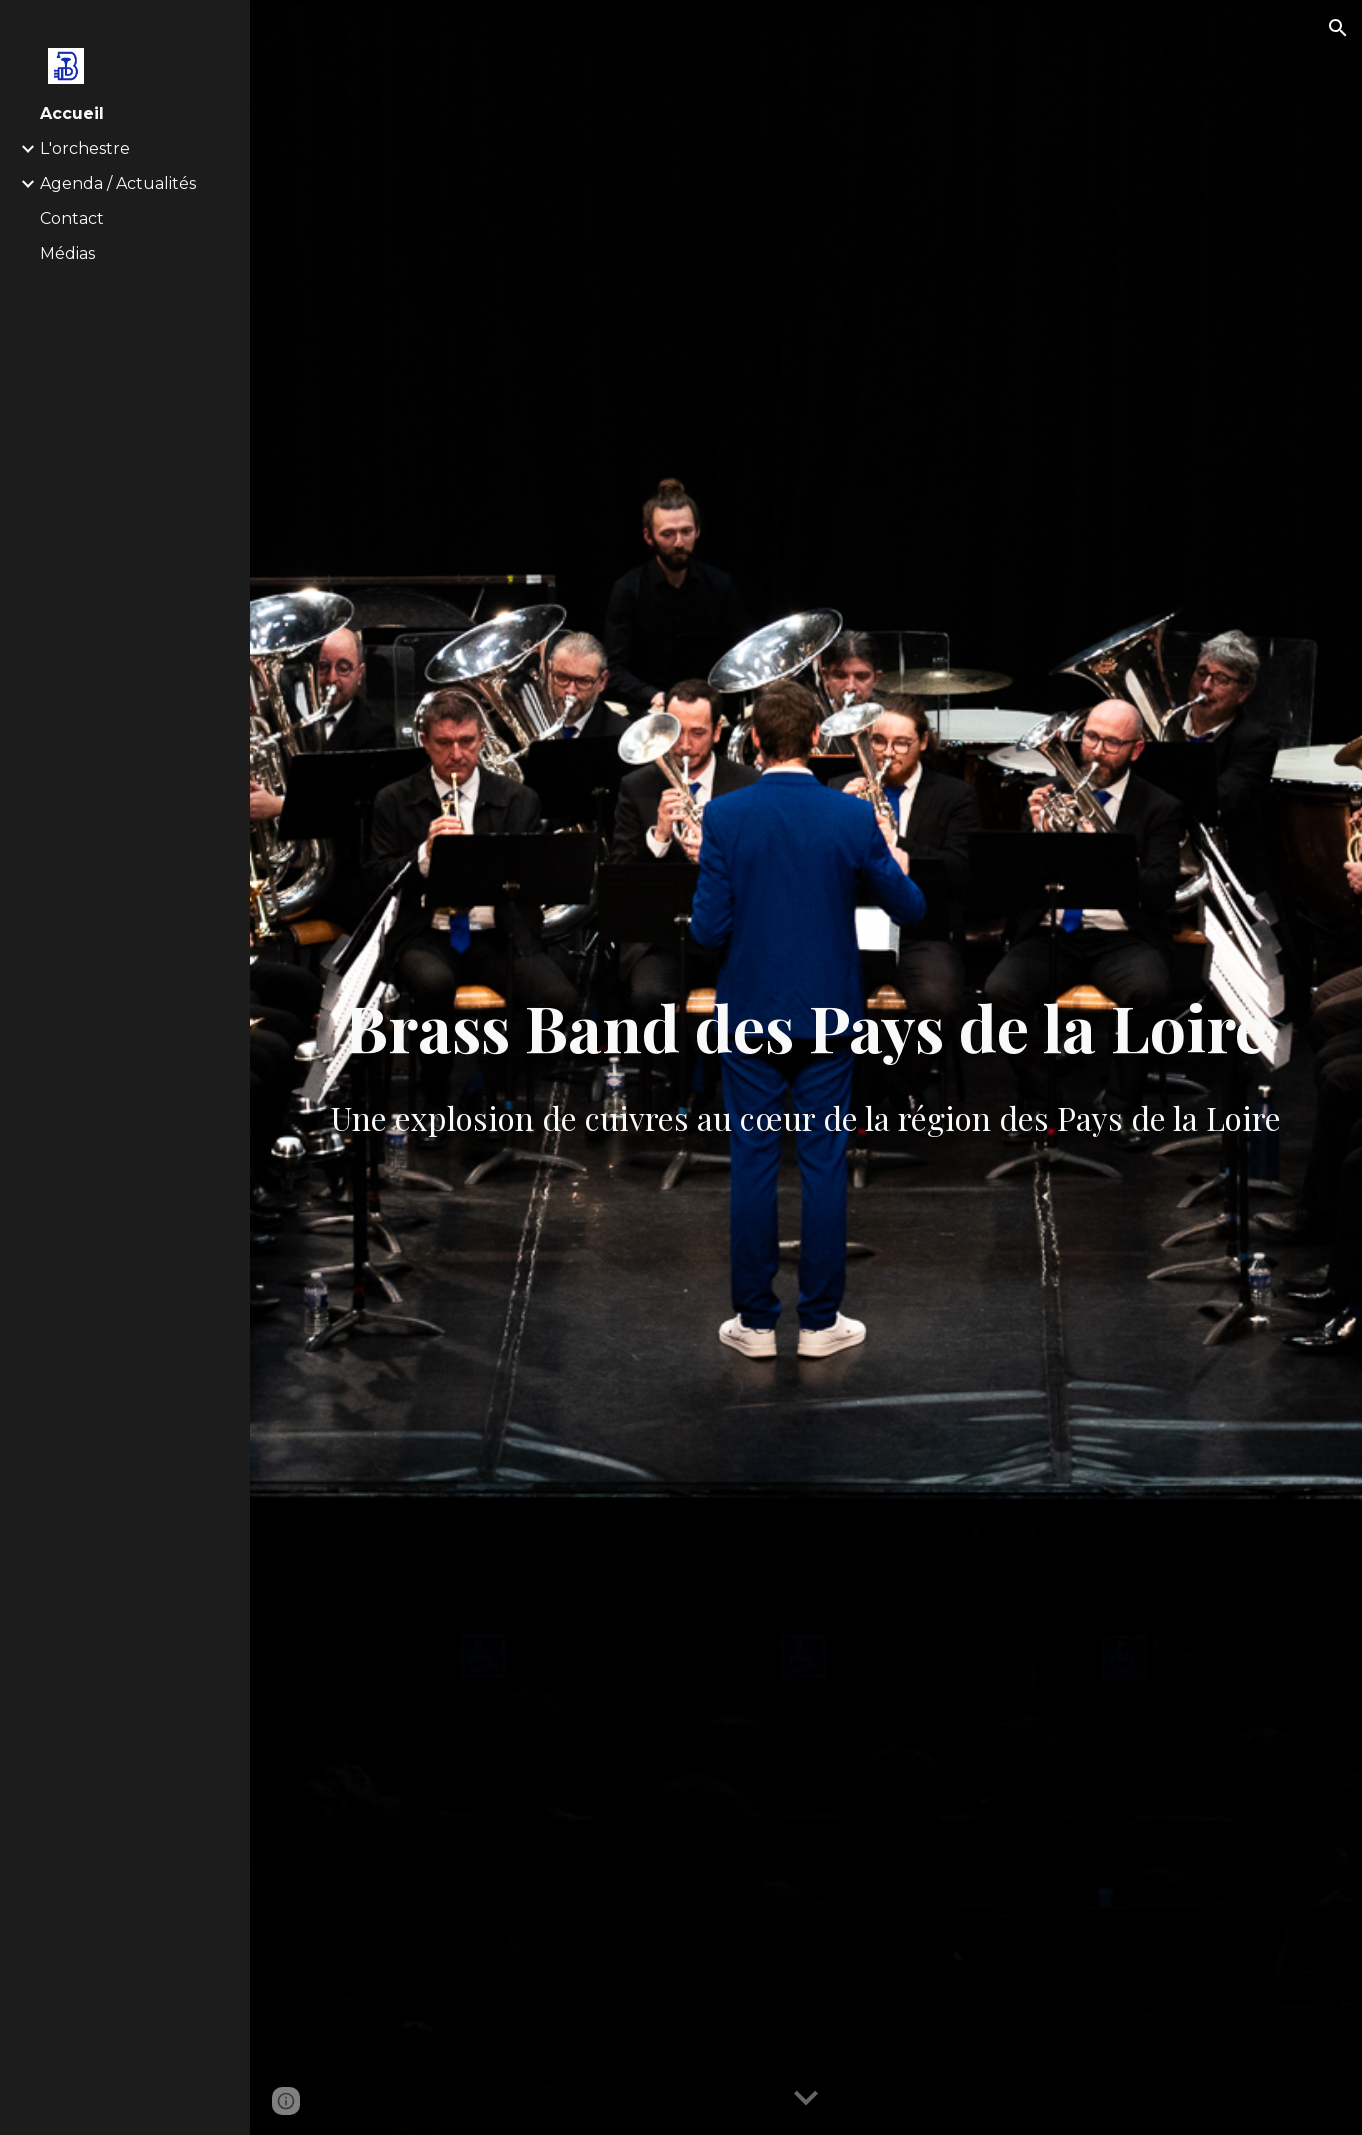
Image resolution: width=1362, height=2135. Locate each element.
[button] (1338, 28)
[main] (806, 1067)
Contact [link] (72, 218)
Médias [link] (67, 253)
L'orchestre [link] (85, 148)
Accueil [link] (72, 113)
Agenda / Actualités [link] (118, 183)
